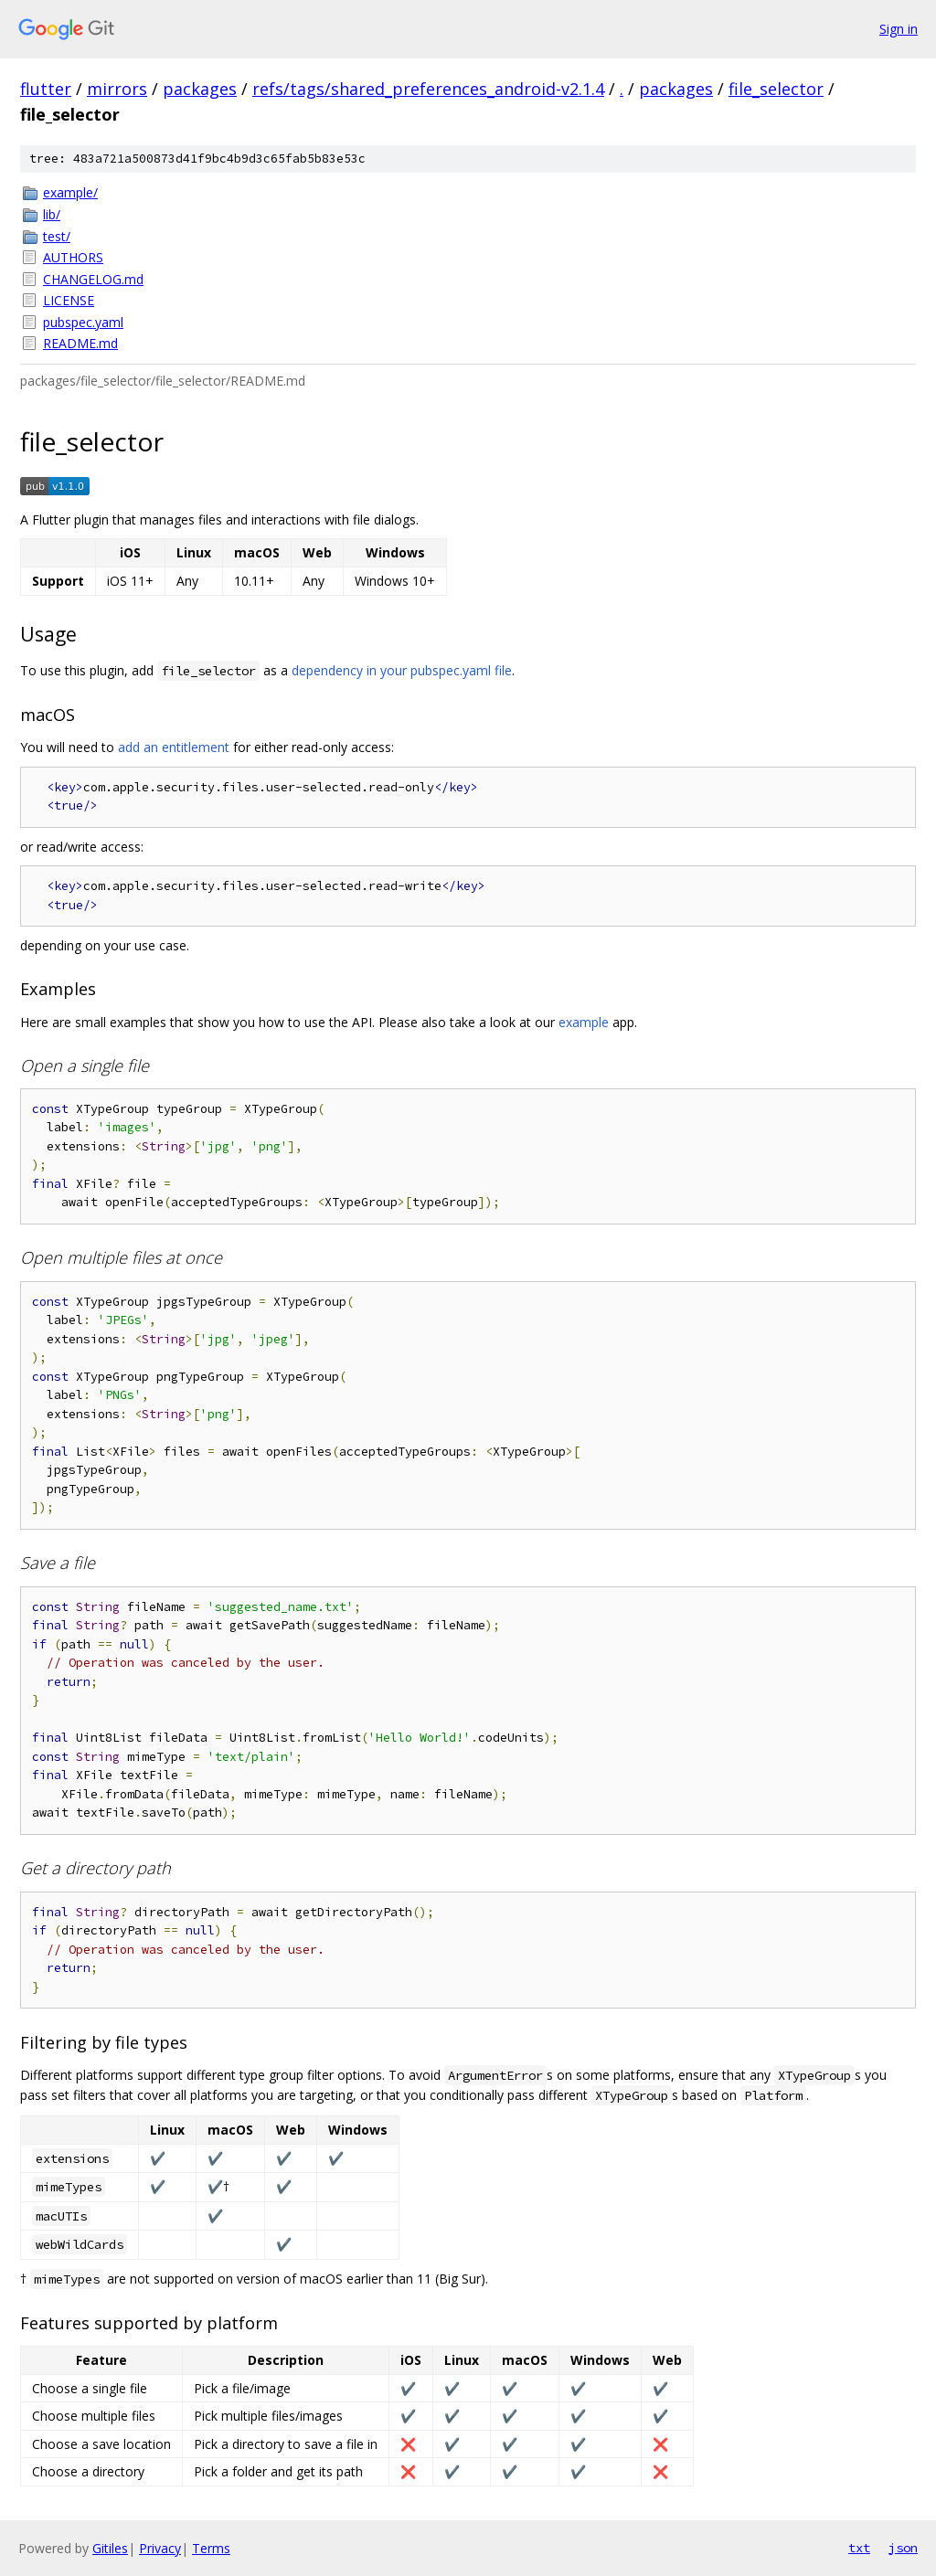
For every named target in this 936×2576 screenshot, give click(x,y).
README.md (80, 343)
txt (859, 2547)
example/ (70, 192)
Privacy (160, 2548)
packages (200, 89)
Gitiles (110, 2548)
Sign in (898, 28)
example (583, 1022)
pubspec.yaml (83, 322)
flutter (45, 89)
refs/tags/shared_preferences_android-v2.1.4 (428, 89)
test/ (56, 236)
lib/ (51, 214)
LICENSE (68, 300)
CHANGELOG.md (93, 279)
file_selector (776, 89)
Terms (211, 2548)
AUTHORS (73, 257)
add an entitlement (173, 747)
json (903, 2547)
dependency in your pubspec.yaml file (402, 670)
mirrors (117, 89)
